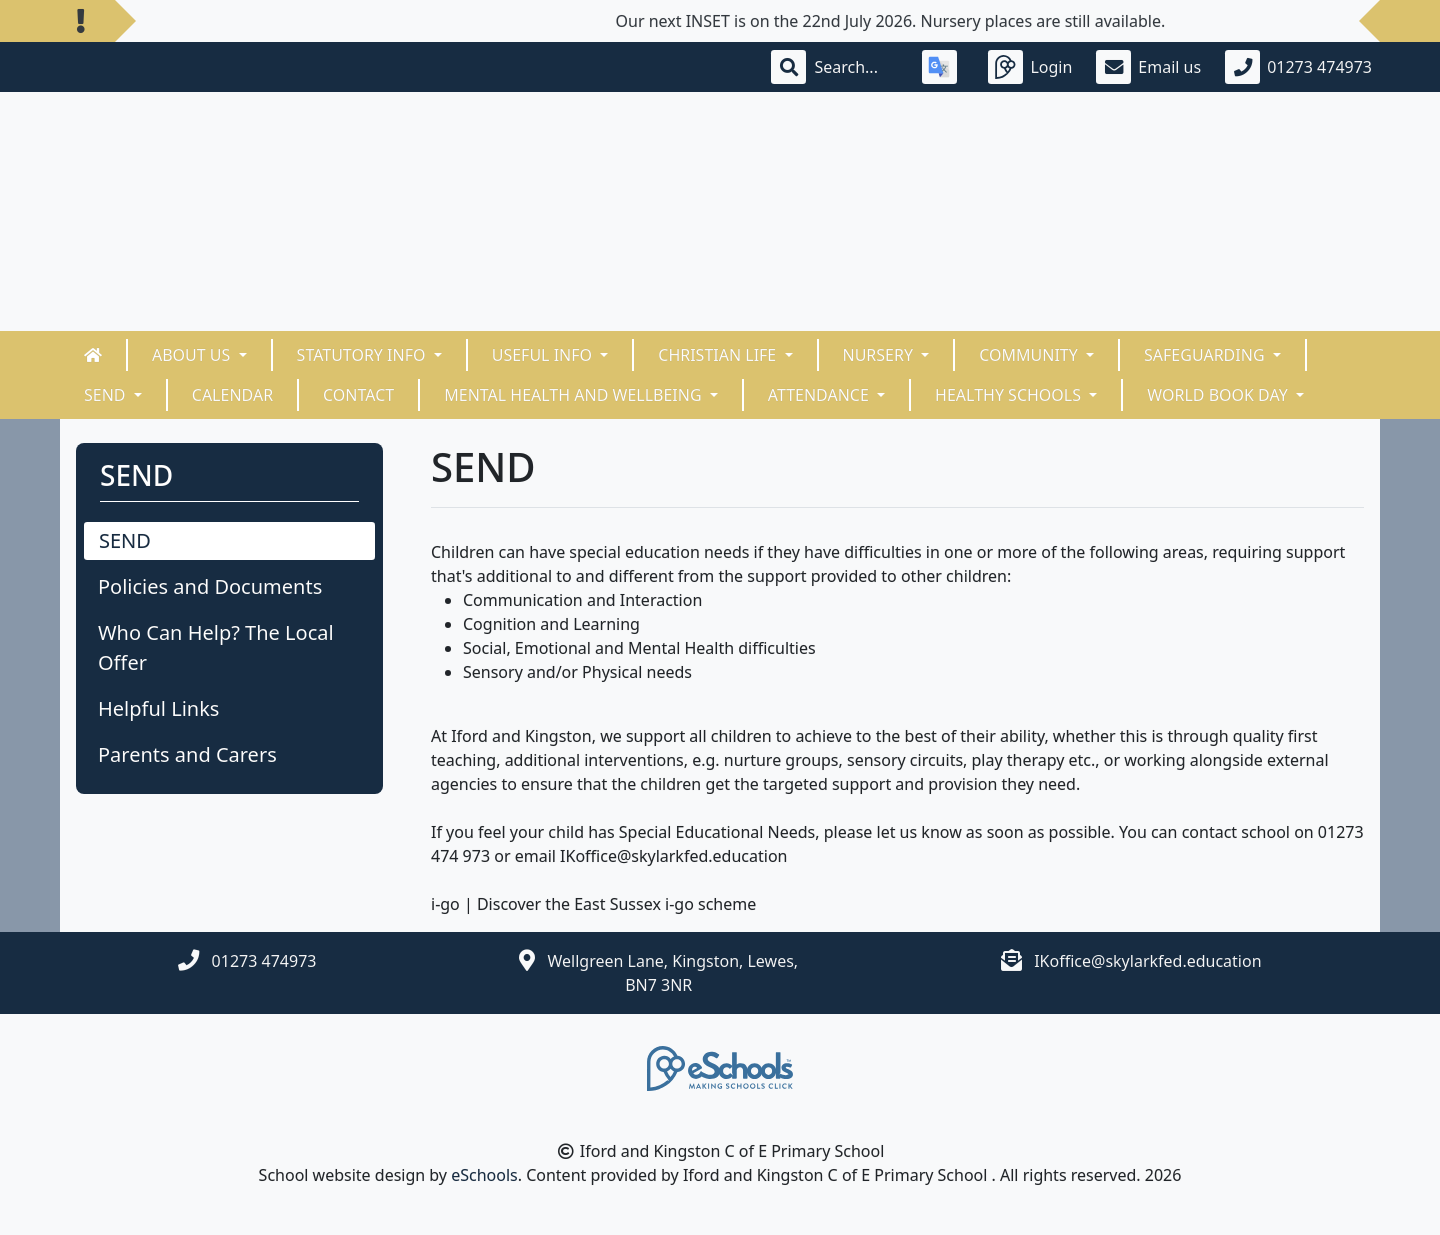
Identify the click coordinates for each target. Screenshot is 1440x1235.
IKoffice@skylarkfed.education (1147, 961)
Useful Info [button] (544, 355)
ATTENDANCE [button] (820, 395)
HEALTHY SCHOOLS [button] (1010, 395)
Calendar (232, 395)
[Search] (856, 67)
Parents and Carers (187, 754)
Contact (358, 395)
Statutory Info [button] (363, 355)
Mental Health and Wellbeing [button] (575, 395)
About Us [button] (193, 355)
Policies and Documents (210, 586)
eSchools (484, 1175)
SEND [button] (107, 395)
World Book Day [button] (1219, 395)
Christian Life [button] (719, 355)
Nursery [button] (880, 355)
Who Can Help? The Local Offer (216, 647)
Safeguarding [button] (1206, 355)
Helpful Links (158, 708)
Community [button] (1030, 355)
